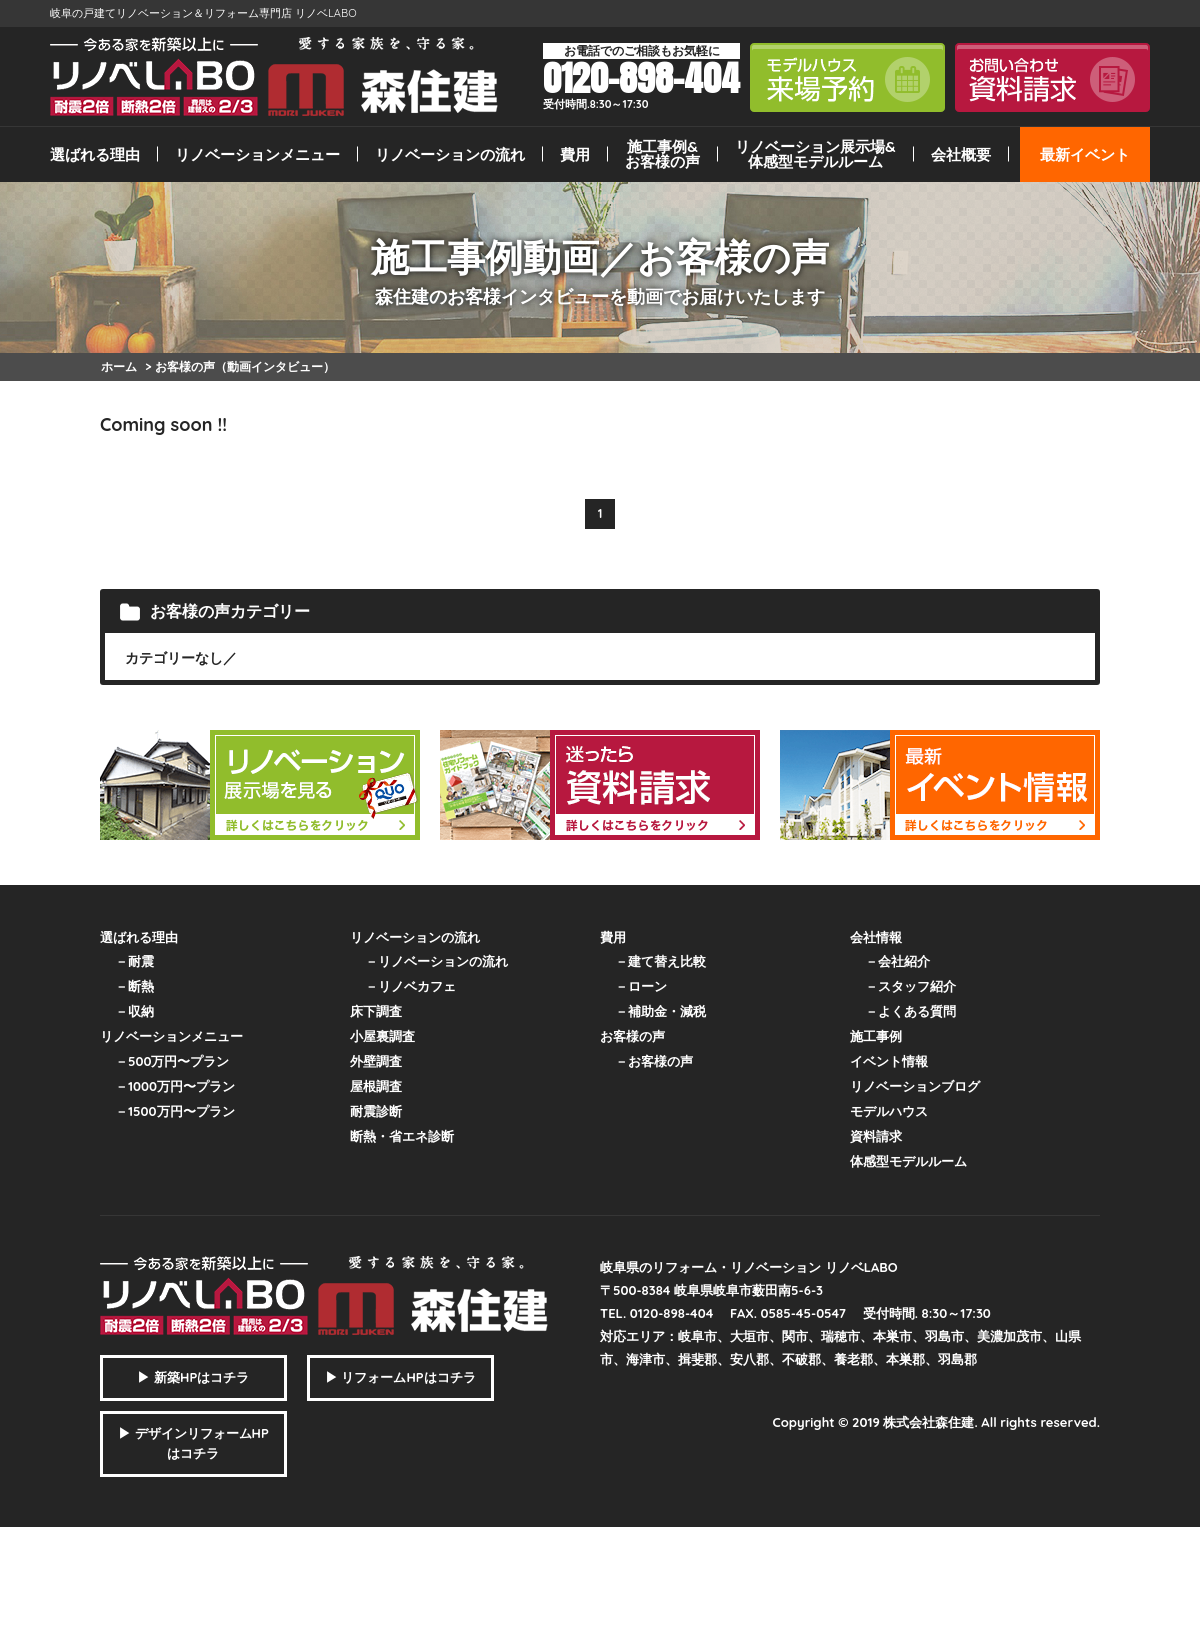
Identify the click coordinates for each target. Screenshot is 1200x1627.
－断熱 (134, 986)
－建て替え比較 (660, 961)
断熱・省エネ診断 (402, 1136)
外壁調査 (376, 1061)
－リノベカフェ (410, 986)
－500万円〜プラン (172, 1061)
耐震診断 (376, 1111)
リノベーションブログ (915, 1086)
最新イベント (1085, 154)
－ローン (641, 986)
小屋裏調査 (382, 1036)
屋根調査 (376, 1086)
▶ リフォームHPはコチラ (400, 1377)
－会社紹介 (897, 961)
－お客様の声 (654, 1061)
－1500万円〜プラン (175, 1111)
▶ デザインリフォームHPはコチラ (193, 1443)
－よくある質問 (910, 1011)
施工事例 (876, 1036)
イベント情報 (889, 1061)
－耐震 (134, 961)
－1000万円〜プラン (175, 1086)
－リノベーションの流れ (436, 961)
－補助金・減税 (660, 1011)
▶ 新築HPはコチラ (193, 1377)
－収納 (134, 1011)
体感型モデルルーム (908, 1161)
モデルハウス (889, 1111)
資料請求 (876, 1136)
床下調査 (376, 1011)
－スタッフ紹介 (910, 986)
